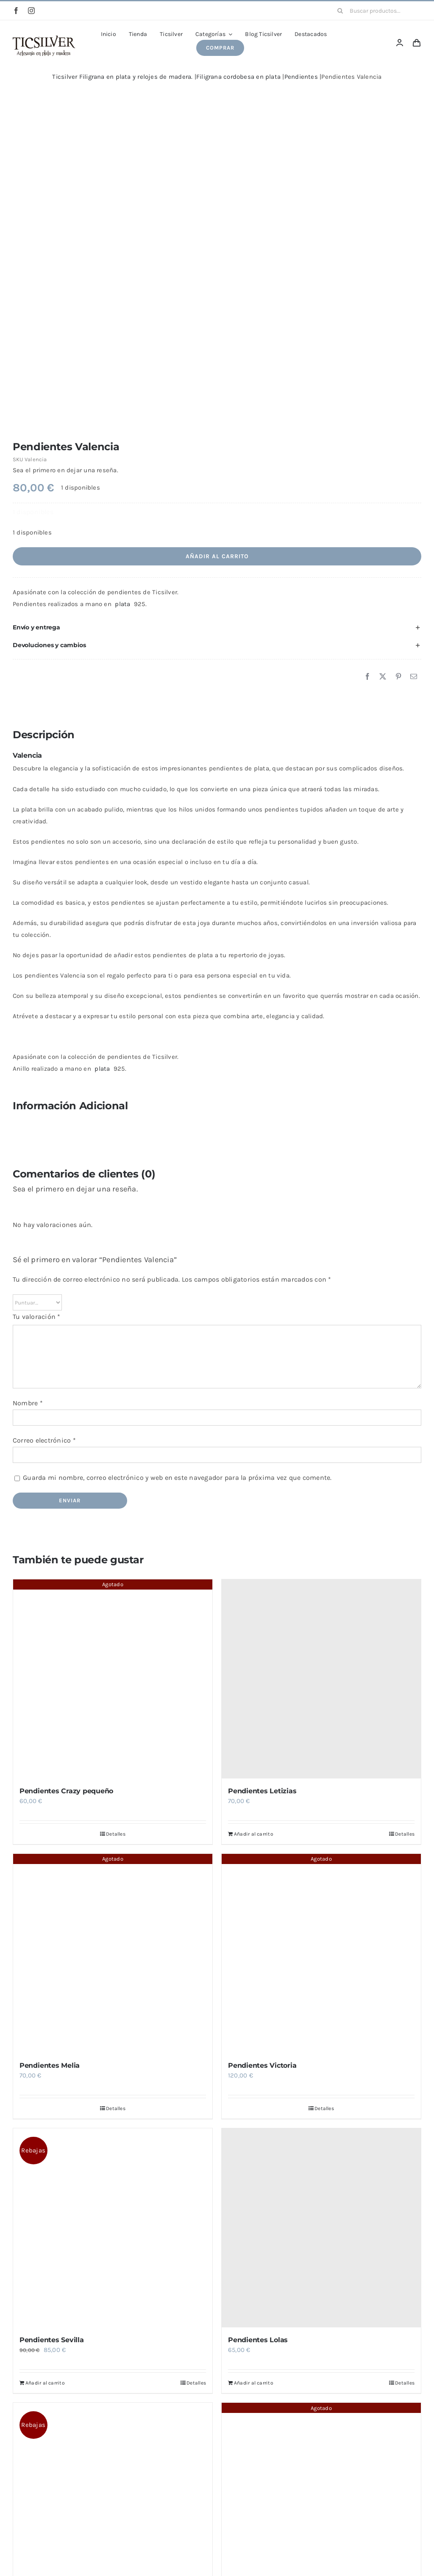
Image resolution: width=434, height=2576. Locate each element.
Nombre (28, 1403)
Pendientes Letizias (262, 1791)
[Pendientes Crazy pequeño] (112, 1678)
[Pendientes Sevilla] (112, 2227)
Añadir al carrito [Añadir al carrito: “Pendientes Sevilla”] (45, 2383)
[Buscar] (340, 10)
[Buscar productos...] (376, 10)
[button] (217, 627)
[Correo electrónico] (413, 676)
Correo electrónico (44, 1440)
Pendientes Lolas (258, 2340)
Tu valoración (37, 1317)
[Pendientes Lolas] (321, 2227)
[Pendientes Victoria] (321, 1953)
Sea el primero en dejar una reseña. (65, 470)
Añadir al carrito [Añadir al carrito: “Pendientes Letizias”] (253, 1834)
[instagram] (31, 10)
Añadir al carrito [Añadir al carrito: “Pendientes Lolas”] (253, 2383)
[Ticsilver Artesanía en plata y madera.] (44, 38)
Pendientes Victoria (262, 2065)
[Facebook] (367, 676)
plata (122, 604)
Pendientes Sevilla (51, 2340)
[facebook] (16, 10)
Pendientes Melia (49, 2065)
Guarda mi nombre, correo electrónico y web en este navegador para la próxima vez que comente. (177, 1478)
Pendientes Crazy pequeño (66, 1791)
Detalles (115, 1834)
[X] (382, 676)
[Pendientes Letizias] (321, 1678)
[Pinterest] (398, 676)
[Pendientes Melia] (112, 1953)
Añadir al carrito (217, 556)
